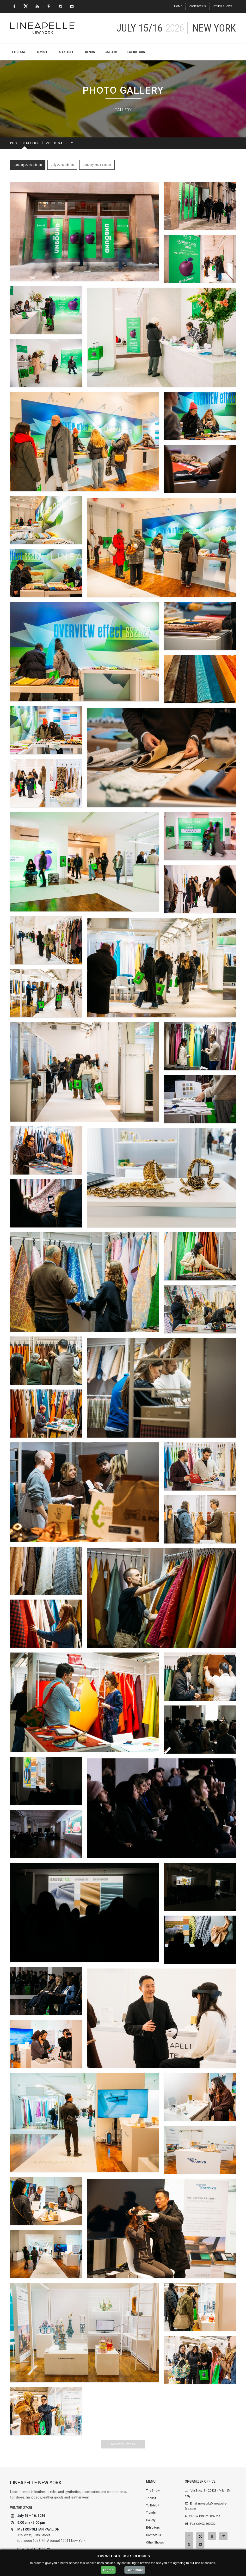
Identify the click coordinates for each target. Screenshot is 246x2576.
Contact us (197, 6)
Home (178, 6)
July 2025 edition (62, 165)
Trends (89, 52)
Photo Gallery (24, 143)
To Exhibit (65, 52)
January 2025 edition (97, 165)
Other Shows (222, 6)
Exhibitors (136, 52)
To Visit (41, 52)
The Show (17, 52)
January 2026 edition (28, 165)
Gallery (111, 52)
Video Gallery (59, 143)
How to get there (31, 2546)
